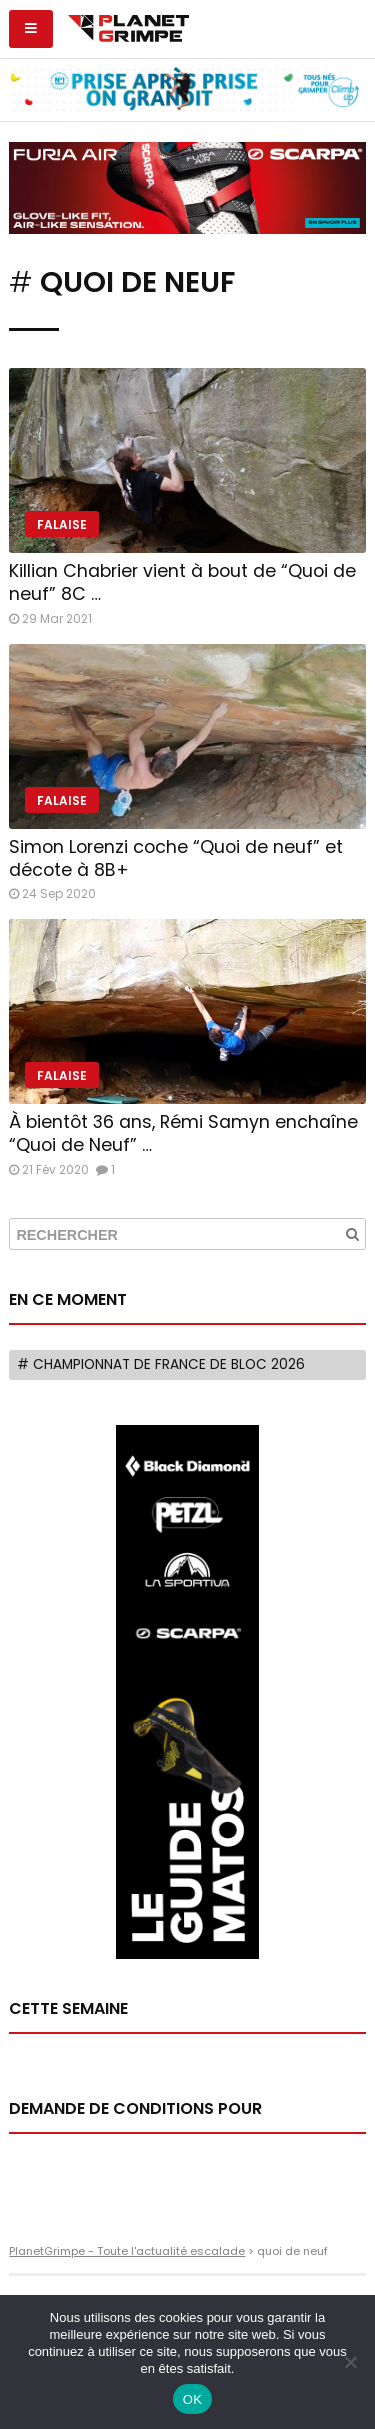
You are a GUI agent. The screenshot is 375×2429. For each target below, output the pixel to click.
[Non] (350, 2362)
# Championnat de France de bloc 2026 (161, 1364)
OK (192, 2399)
